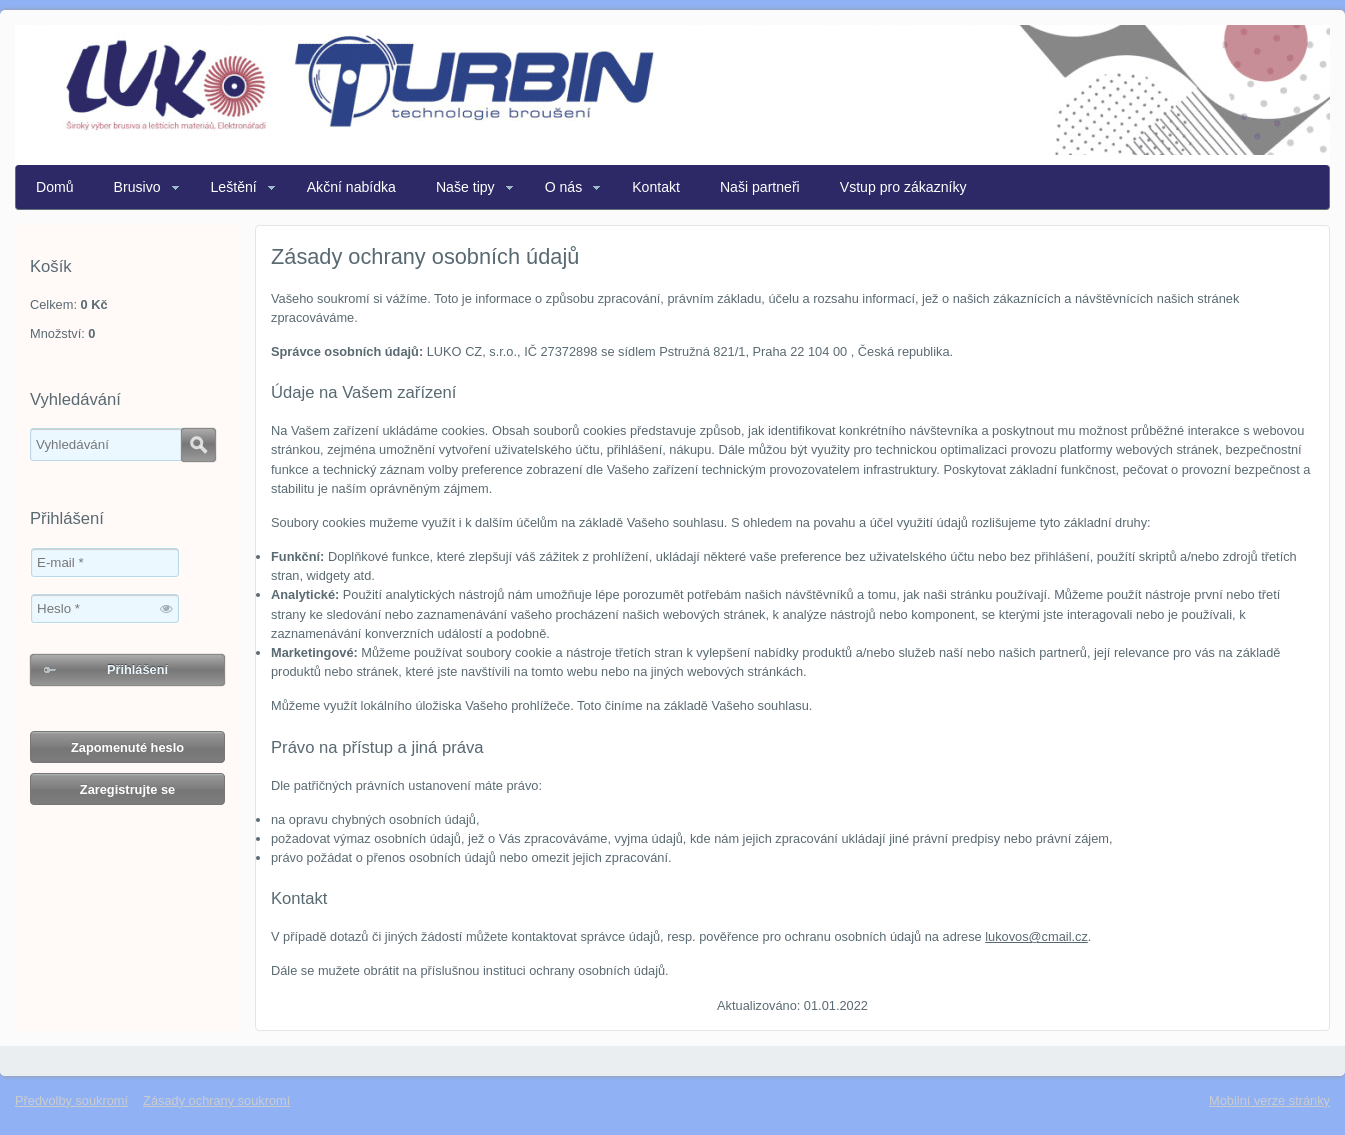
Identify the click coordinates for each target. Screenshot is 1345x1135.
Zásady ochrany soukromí (216, 1100)
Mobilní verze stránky (1269, 1100)
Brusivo (137, 187)
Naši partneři (760, 187)
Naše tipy (465, 187)
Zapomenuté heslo (127, 747)
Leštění (234, 187)
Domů (55, 187)
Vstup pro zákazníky (903, 187)
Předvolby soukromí (71, 1100)
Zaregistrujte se (127, 789)
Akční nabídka (351, 187)
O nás (564, 187)
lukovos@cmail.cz (1036, 936)
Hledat (198, 445)
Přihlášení (137, 669)
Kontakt (656, 187)
